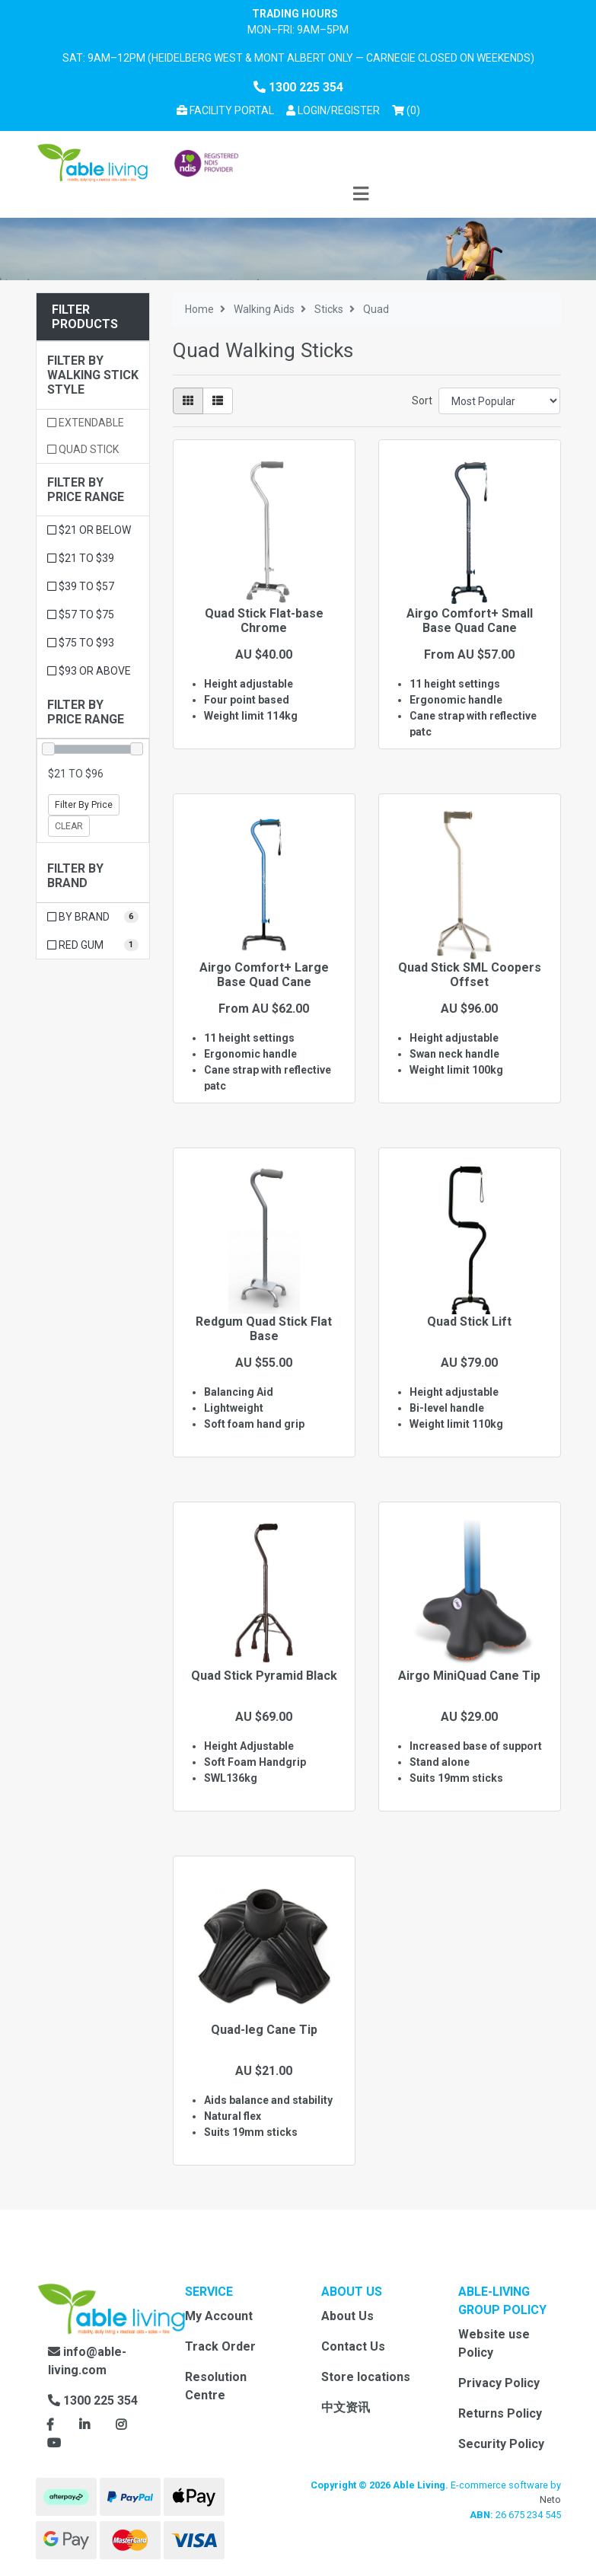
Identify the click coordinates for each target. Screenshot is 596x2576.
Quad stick (83, 449)
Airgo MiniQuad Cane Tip (469, 1675)
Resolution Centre (216, 2386)
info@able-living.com (87, 2361)
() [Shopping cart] (408, 109)
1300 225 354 (298, 87)
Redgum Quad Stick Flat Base (264, 1328)
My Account (219, 2316)
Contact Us (353, 2346)
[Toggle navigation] (360, 195)
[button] (333, 111)
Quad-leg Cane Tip (264, 2029)
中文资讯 (345, 2407)
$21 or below (89, 530)
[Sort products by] (499, 401)
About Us (347, 2316)
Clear (69, 826)
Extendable (85, 423)
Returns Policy (500, 2413)
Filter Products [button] (85, 316)
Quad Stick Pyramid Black (264, 1675)
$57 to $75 (80, 614)
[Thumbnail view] (188, 401)
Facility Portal (225, 110)
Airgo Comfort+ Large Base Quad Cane (264, 974)
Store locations (365, 2377)
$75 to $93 (80, 643)
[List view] (217, 401)
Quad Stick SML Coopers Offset (469, 974)
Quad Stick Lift (469, 1321)
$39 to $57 (80, 586)
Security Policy (501, 2444)
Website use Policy (494, 2343)
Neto (550, 2499)
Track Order (220, 2346)
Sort (422, 400)
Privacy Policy (499, 2383)
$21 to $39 (80, 558)
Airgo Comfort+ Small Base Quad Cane (469, 620)
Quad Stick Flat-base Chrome (264, 620)
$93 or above (89, 671)
